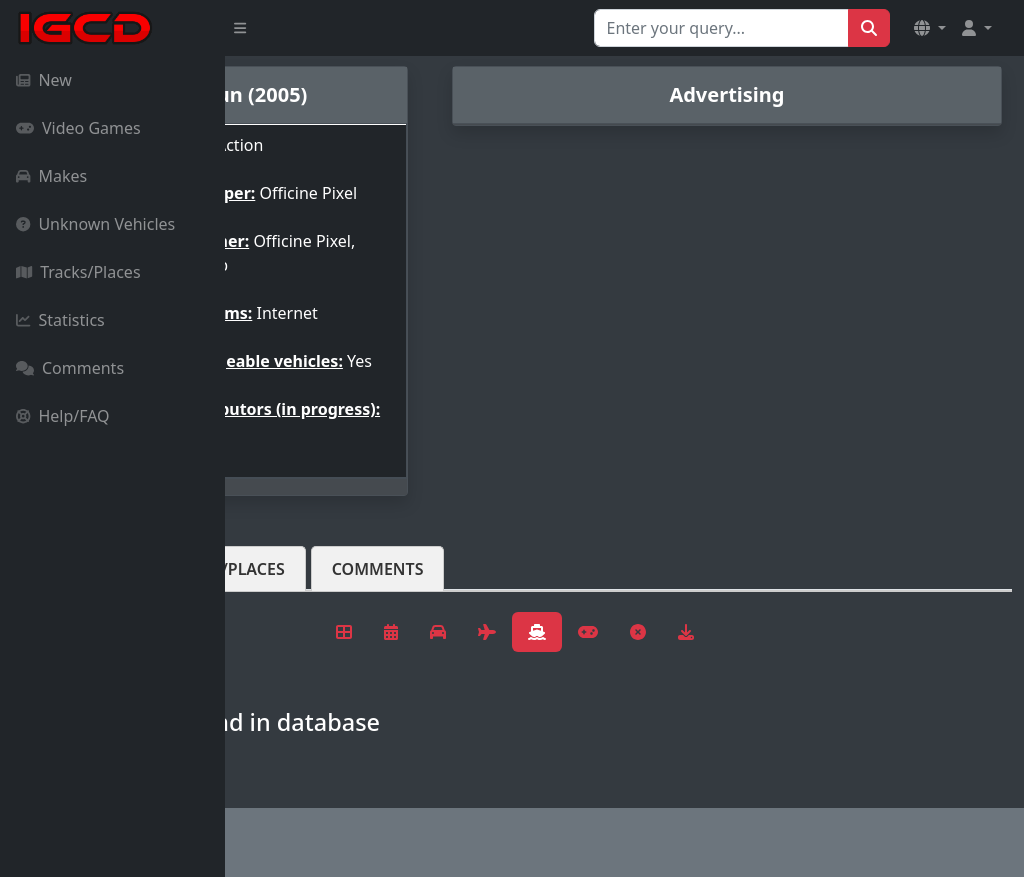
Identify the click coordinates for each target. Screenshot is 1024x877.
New (44, 80)
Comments (70, 368)
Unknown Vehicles (95, 224)
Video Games (78, 128)
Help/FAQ (63, 416)
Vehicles (298, 601)
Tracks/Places (78, 272)
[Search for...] (721, 28)
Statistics (60, 320)
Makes (51, 176)
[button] (930, 28)
